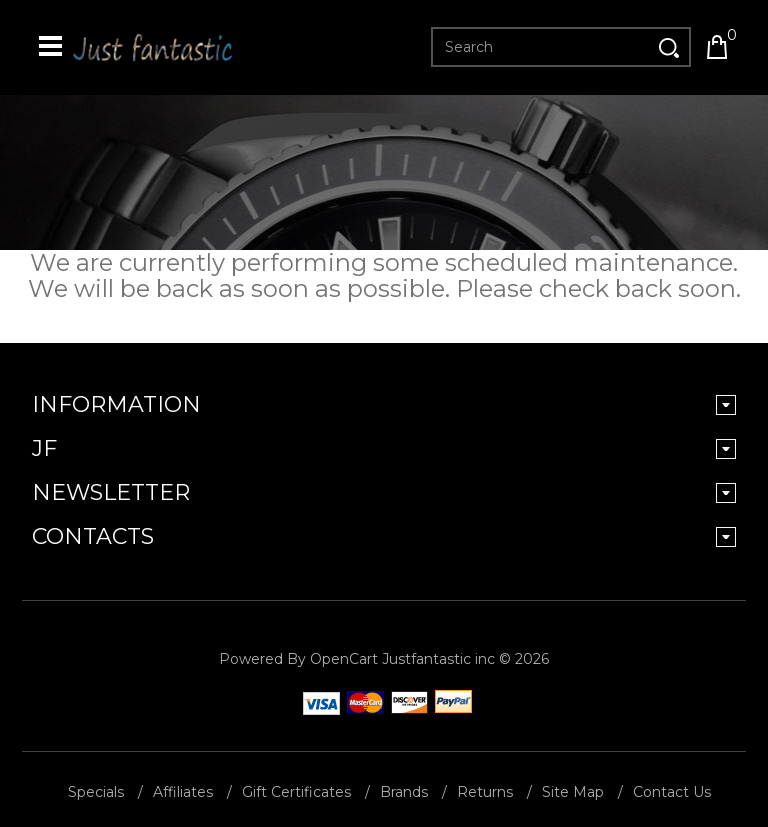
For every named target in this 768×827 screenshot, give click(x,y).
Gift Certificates (296, 792)
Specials (96, 792)
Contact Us (672, 792)
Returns (485, 792)
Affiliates (183, 792)
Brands (404, 792)
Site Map (573, 792)
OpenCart (344, 659)
